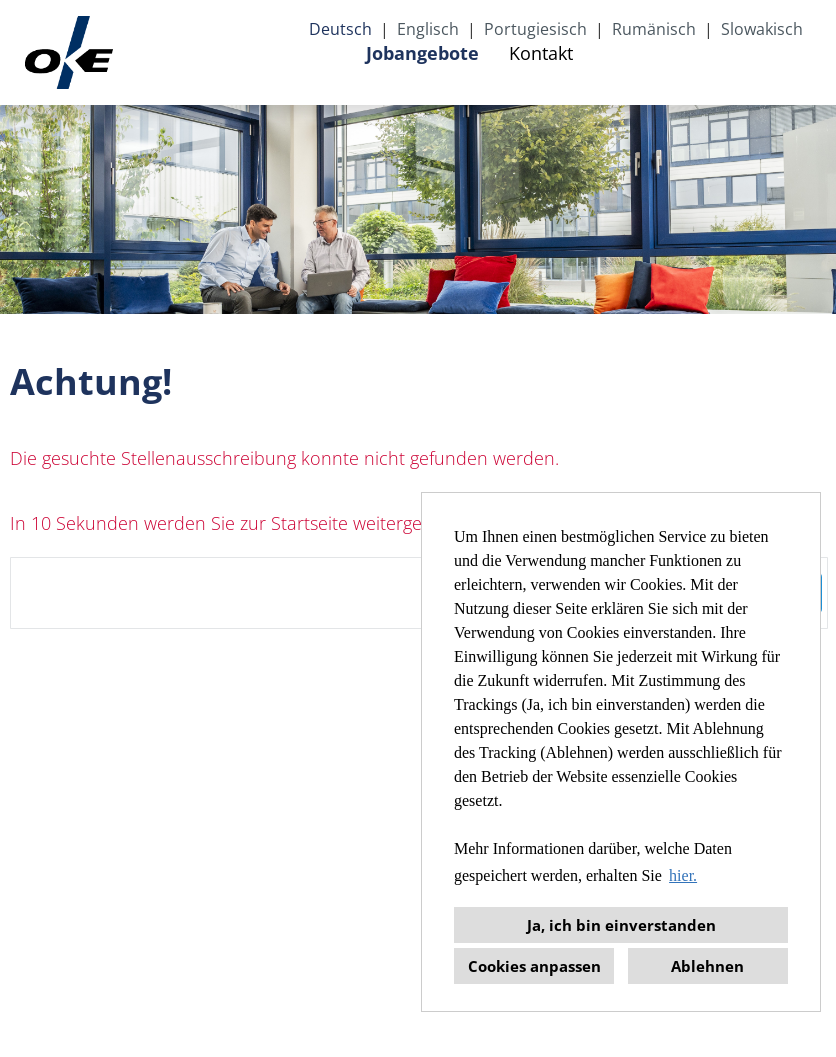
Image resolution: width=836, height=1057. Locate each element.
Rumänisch (654, 29)
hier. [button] (683, 875)
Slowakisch (762, 29)
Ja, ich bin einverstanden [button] (621, 925)
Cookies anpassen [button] (534, 966)
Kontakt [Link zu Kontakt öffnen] (541, 53)
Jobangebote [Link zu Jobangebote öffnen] (422, 53)
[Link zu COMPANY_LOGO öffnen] (69, 52)
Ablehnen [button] (707, 966)
